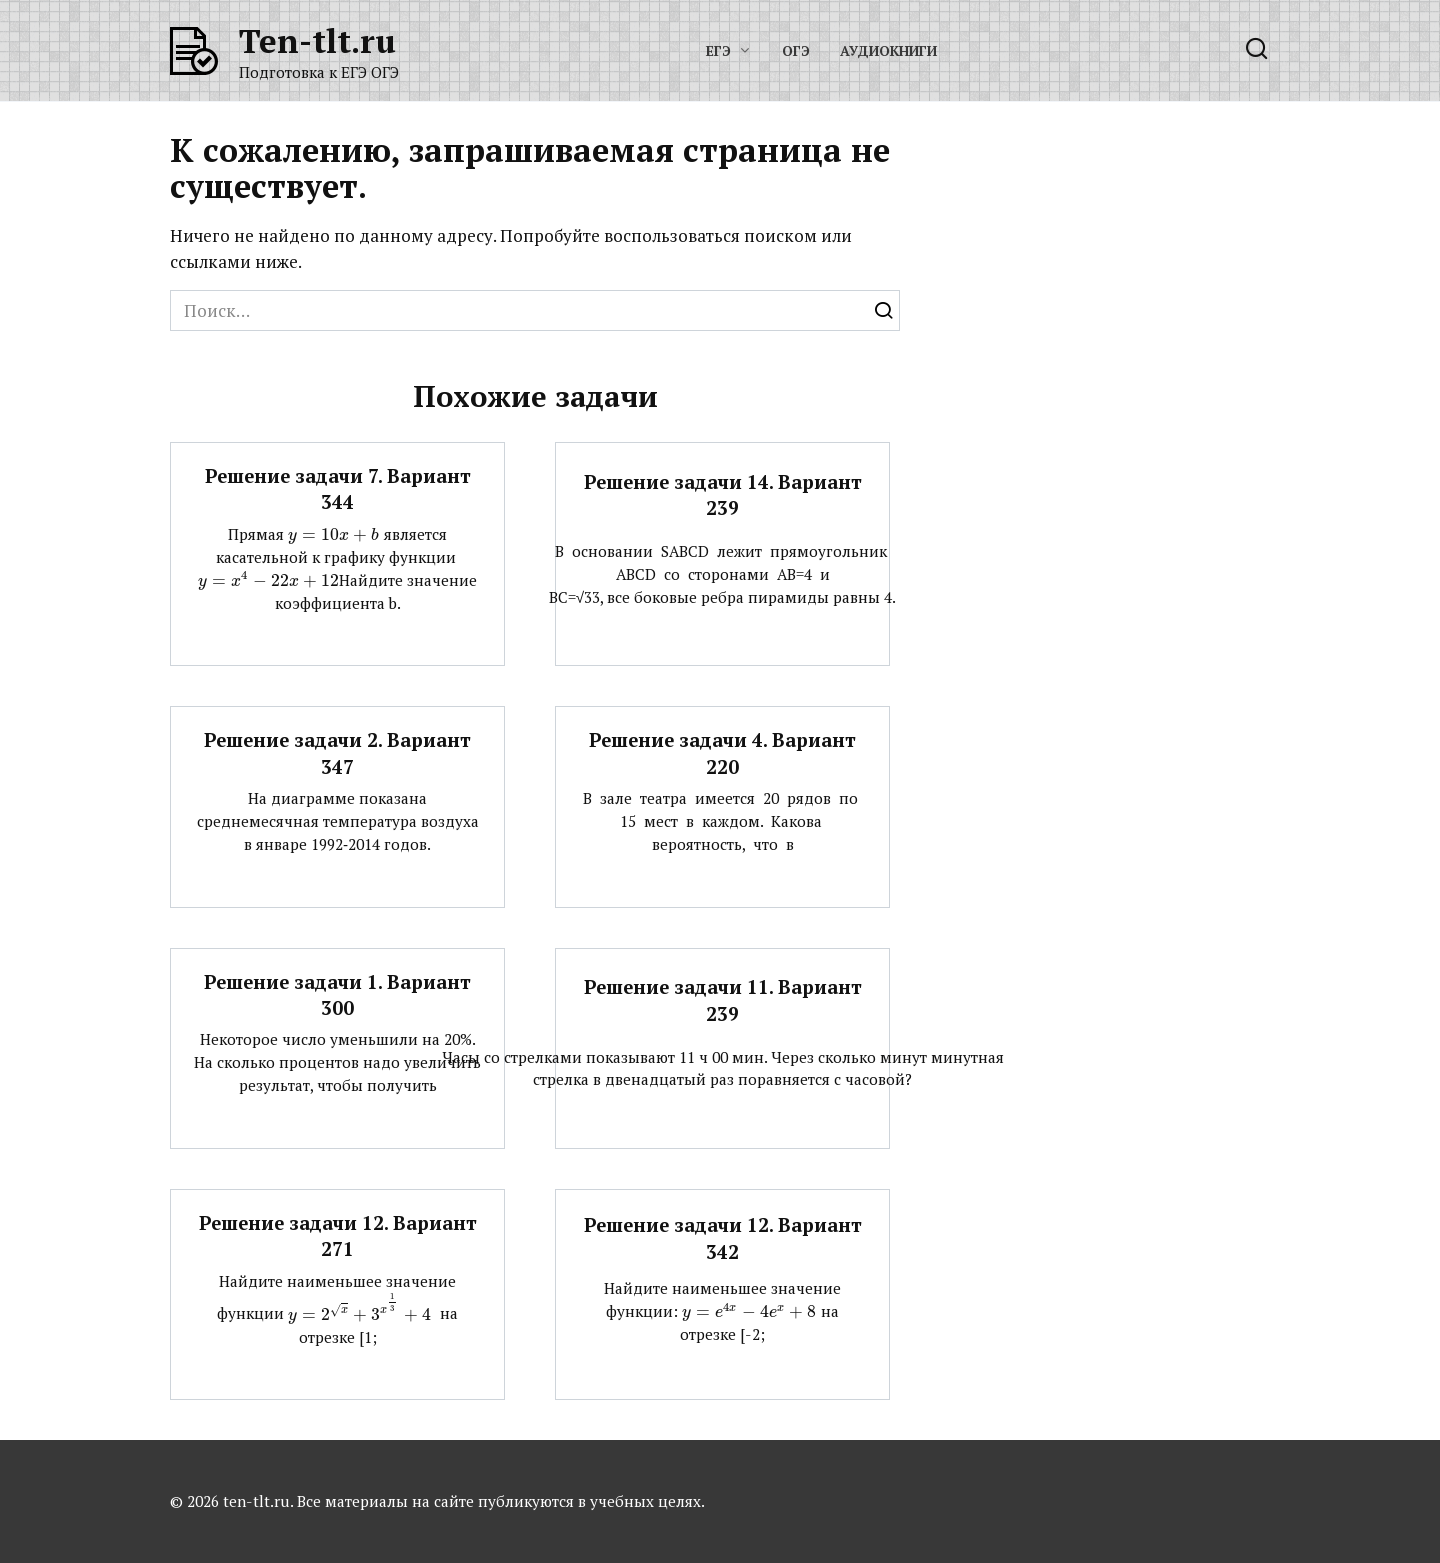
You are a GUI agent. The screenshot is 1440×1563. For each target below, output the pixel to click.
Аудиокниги (888, 51)
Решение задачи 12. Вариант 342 (723, 1238)
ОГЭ (796, 51)
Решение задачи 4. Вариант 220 (722, 753)
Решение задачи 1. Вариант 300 (337, 995)
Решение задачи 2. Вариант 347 (337, 753)
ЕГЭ (718, 51)
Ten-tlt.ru (317, 40)
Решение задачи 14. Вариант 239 (723, 495)
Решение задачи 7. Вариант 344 (338, 489)
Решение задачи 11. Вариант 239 (723, 1000)
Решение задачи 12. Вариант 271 (338, 1236)
